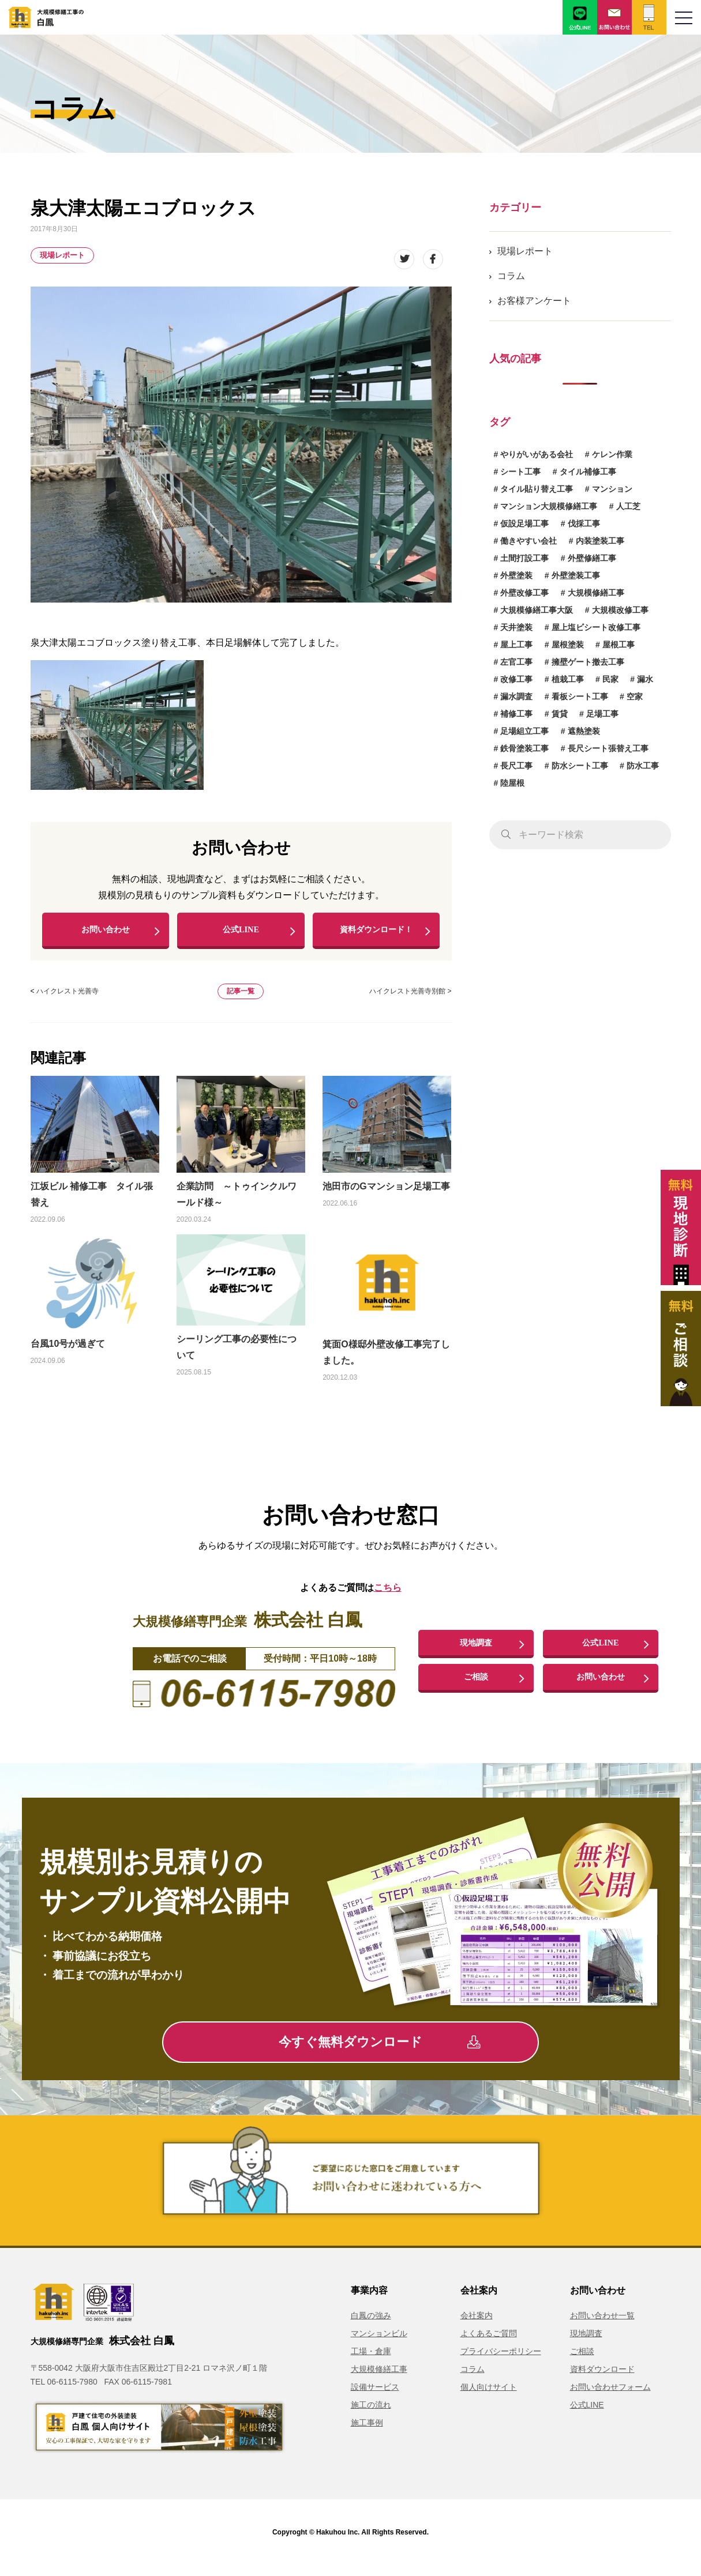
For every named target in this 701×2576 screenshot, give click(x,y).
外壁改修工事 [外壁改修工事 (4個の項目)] (524, 592)
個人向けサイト (488, 2396)
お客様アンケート (534, 301)
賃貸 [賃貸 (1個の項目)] (560, 713)
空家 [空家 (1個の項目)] (635, 696)
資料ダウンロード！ (376, 934)
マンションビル (379, 2343)
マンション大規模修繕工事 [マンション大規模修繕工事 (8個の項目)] (548, 506)
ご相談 (476, 1687)
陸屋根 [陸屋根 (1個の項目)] (512, 783)
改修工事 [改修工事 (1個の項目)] (516, 679)
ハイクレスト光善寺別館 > (410, 1001)
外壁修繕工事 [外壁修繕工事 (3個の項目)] (592, 558)
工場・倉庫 (371, 2361)
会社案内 (476, 2325)
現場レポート (62, 255)
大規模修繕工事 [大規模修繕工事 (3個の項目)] (596, 592)
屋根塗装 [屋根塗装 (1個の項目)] (568, 644)
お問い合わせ (105, 934)
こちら (388, 1598)
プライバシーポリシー (500, 2361)
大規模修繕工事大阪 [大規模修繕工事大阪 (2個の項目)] (536, 610)
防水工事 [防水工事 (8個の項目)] (643, 765)
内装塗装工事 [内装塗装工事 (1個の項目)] (600, 540)
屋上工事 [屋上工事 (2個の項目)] (516, 644)
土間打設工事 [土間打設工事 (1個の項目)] (524, 558)
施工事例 (367, 2432)
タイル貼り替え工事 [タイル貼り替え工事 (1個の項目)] (536, 489)
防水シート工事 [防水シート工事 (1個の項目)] (580, 765)
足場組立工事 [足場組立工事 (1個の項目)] (524, 731)
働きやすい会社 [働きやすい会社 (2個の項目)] (528, 540)
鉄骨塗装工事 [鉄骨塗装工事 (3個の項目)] (524, 748)
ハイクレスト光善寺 (67, 1001)
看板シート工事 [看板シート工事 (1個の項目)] (580, 696)
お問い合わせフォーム (610, 2396)
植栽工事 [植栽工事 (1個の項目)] (568, 679)
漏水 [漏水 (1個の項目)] (645, 679)
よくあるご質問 (488, 2343)
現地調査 (476, 1652)
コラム (511, 276)
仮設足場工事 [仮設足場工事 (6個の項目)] (524, 523)
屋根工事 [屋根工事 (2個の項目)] (618, 644)
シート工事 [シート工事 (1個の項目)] (520, 471)
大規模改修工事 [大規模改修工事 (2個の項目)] (620, 610)
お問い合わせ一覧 (602, 2325)
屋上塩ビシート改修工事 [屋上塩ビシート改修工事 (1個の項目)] (596, 627)
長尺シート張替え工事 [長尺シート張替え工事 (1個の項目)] (608, 748)
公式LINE (240, 934)
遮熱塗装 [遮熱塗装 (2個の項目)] (584, 731)
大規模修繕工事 (379, 2378)
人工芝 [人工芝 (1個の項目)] (628, 506)
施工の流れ (371, 2414)
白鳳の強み (371, 2325)
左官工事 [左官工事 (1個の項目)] (516, 661)
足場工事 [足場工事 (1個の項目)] (602, 713)
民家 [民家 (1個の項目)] (610, 679)
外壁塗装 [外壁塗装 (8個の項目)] (516, 575)
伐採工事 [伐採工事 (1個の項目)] (584, 523)
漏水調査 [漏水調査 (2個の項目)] (516, 696)
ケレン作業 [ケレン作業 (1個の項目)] (612, 454)
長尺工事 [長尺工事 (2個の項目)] (516, 765)
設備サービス (375, 2396)
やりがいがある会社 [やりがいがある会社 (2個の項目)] (536, 454)
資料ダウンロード (602, 2378)
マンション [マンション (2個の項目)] (612, 489)
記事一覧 (240, 1001)
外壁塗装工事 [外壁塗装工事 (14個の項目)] (576, 575)
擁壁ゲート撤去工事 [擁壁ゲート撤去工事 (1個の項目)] (588, 661)
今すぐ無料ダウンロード (379, 2052)
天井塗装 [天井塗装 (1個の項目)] (516, 627)
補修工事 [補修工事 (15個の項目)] (516, 713)
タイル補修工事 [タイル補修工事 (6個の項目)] (588, 471)
